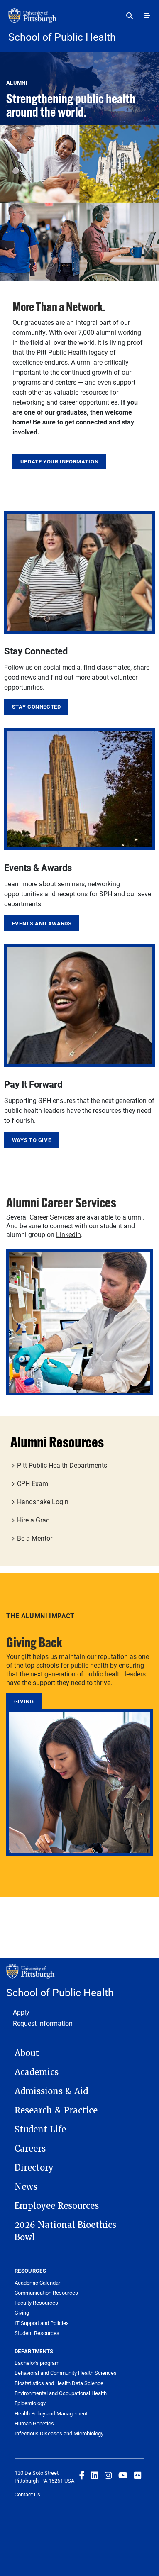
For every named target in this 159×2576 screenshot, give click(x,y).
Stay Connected (36, 706)
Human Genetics (34, 2423)
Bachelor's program (37, 2362)
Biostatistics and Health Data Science (59, 2383)
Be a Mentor (34, 1538)
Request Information (43, 2023)
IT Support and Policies (42, 2323)
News (26, 2186)
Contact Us (27, 2494)
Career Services (51, 1216)
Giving (24, 1701)
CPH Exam (32, 1483)
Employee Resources (57, 2205)
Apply (21, 2012)
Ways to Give (31, 1140)
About (27, 2053)
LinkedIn (68, 1234)
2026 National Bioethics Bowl (65, 2231)
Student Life (40, 2129)
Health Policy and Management (51, 2413)
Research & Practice (56, 2110)
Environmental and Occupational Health (61, 2393)
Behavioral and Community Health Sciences (66, 2372)
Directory (34, 2167)
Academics (37, 2072)
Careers (30, 2148)
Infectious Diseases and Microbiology (59, 2433)
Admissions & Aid (51, 2091)
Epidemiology (30, 2403)
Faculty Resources (36, 2302)
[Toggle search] (131, 15)
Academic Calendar (37, 2282)
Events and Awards (42, 923)
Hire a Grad (33, 1519)
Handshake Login (42, 1501)
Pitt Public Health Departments (62, 1465)
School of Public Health (62, 37)
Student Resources (37, 2333)
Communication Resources (46, 2292)
